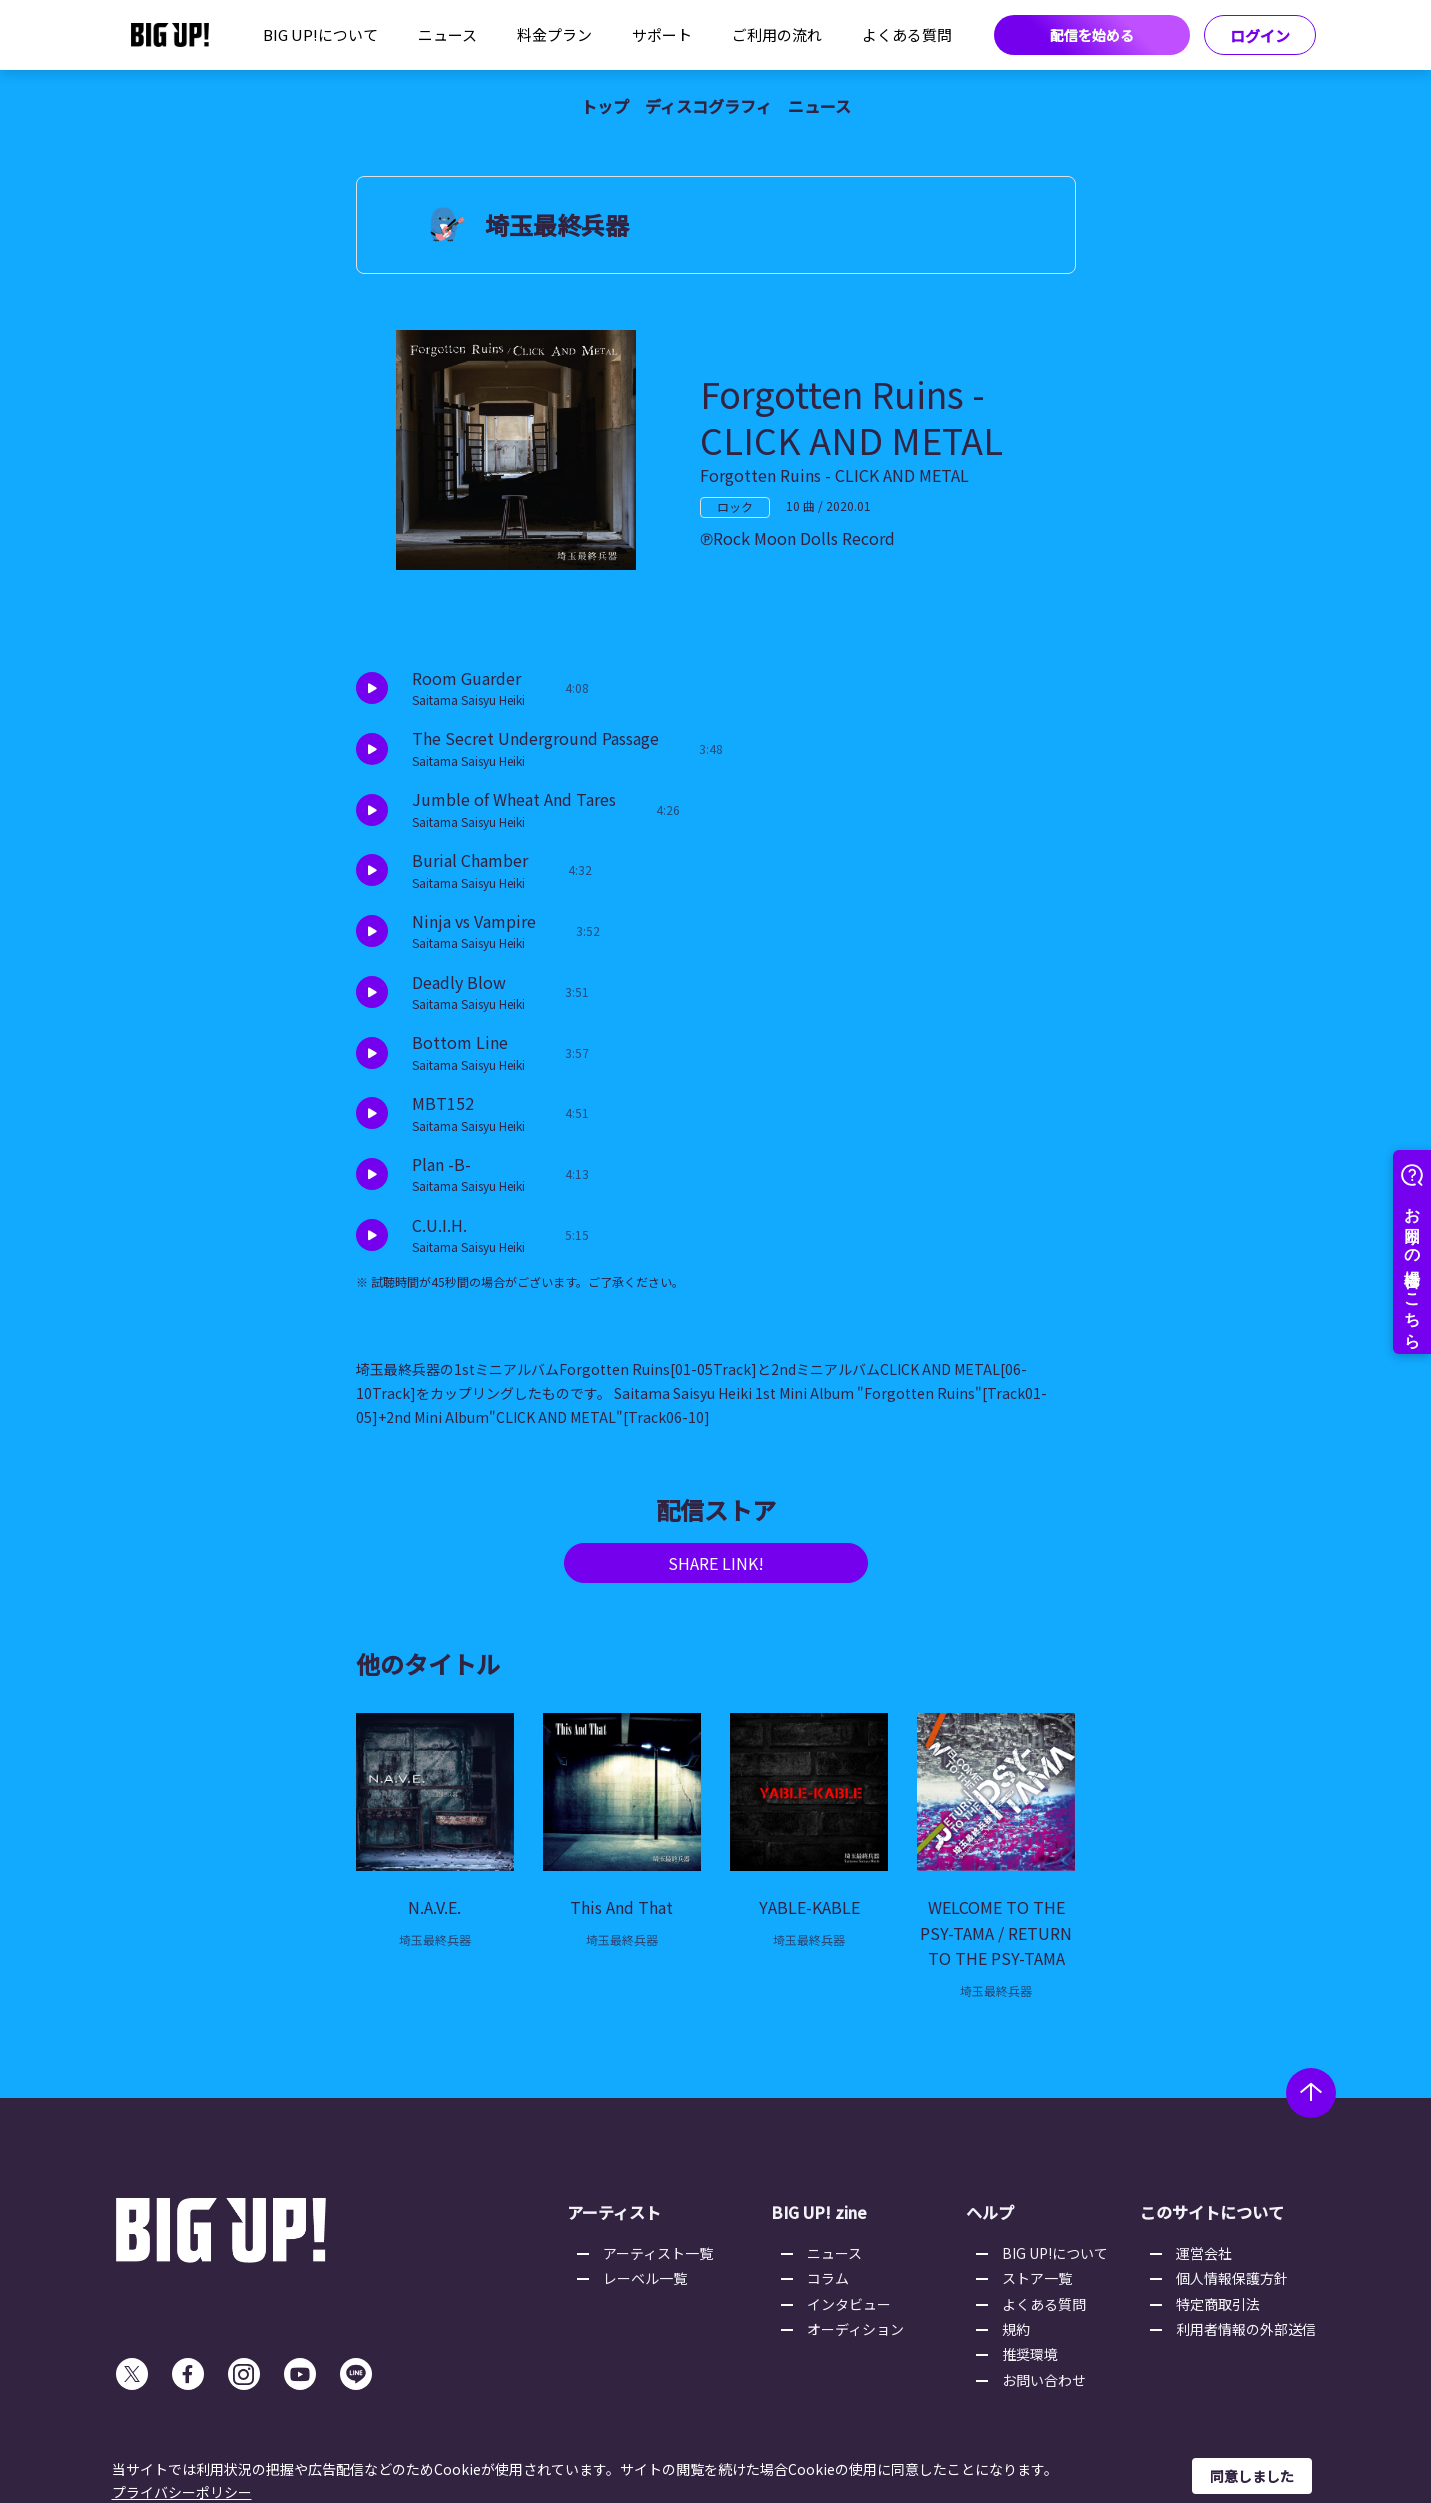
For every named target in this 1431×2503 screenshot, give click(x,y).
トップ (605, 106)
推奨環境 (1030, 2354)
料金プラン (554, 34)
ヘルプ (990, 2212)
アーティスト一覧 (658, 2253)
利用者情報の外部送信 (1246, 2329)
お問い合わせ (1044, 2380)
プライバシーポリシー (182, 2492)
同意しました (1252, 2476)
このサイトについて (1212, 2212)
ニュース (447, 34)
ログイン (1260, 35)
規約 (1016, 2329)
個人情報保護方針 (1232, 2278)
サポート (662, 34)
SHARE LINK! (716, 1563)
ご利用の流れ (777, 34)
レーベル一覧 (645, 2278)
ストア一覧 (1037, 2278)
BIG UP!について (320, 34)
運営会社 (1204, 2253)
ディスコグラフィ (708, 106)
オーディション (855, 2329)
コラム (828, 2278)
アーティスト (614, 2212)
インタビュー (849, 2304)
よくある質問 (907, 34)
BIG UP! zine (819, 2212)
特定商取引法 (1218, 2304)
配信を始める (1092, 35)
